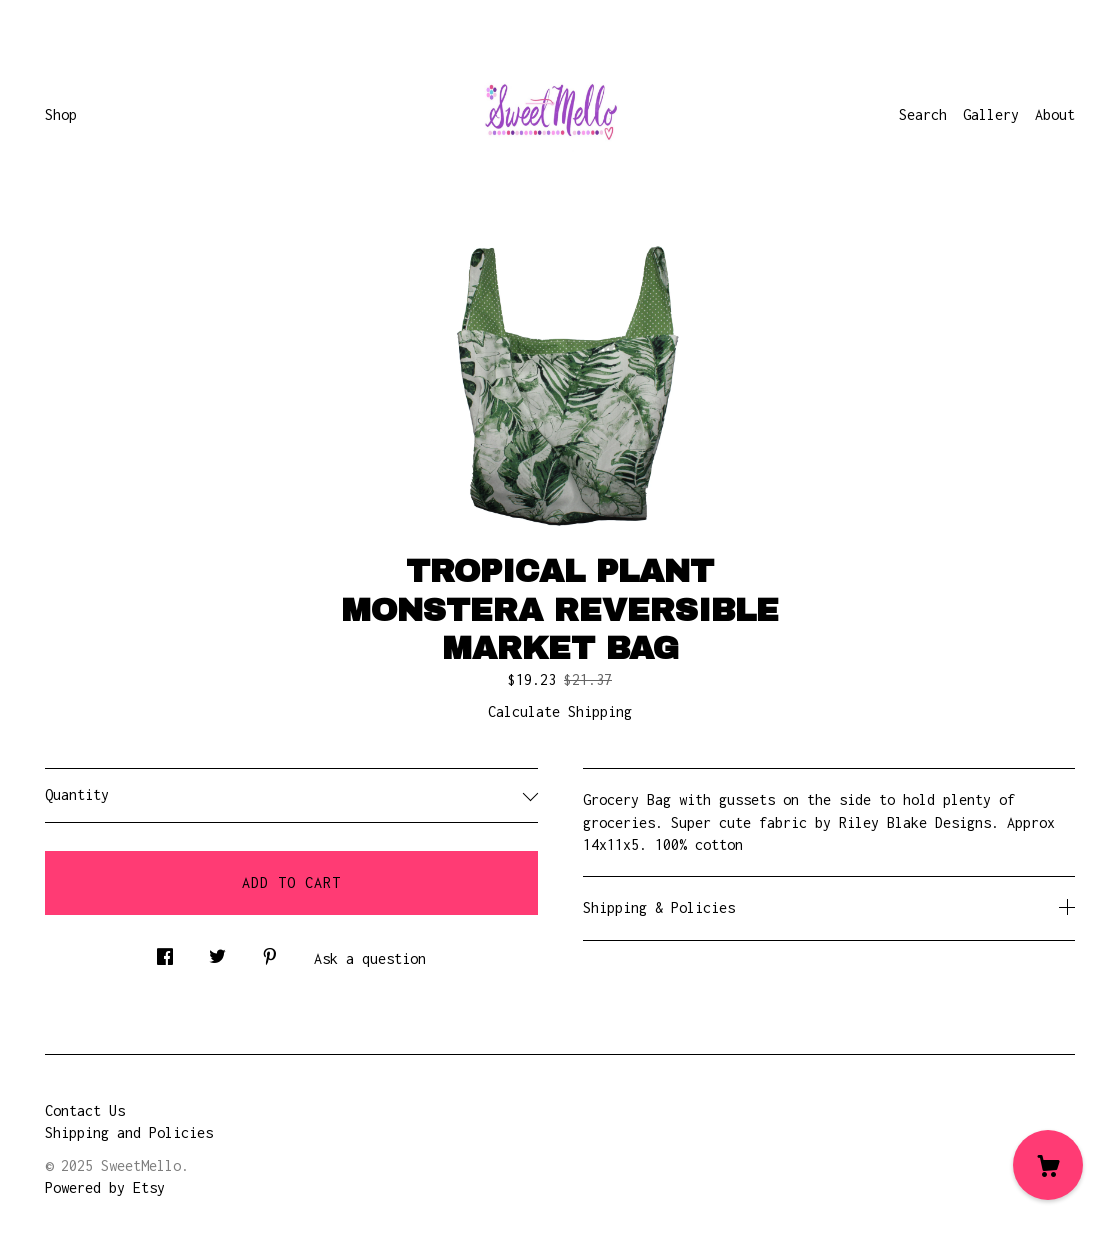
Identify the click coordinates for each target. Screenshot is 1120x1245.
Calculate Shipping (560, 711)
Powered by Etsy (105, 1187)
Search (923, 114)
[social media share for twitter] (217, 951)
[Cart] (1048, 1165)
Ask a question (370, 958)
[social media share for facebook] (165, 951)
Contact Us (85, 1110)
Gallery (991, 114)
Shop (61, 114)
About (1055, 114)
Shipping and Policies (129, 1132)
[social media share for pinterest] (270, 951)
